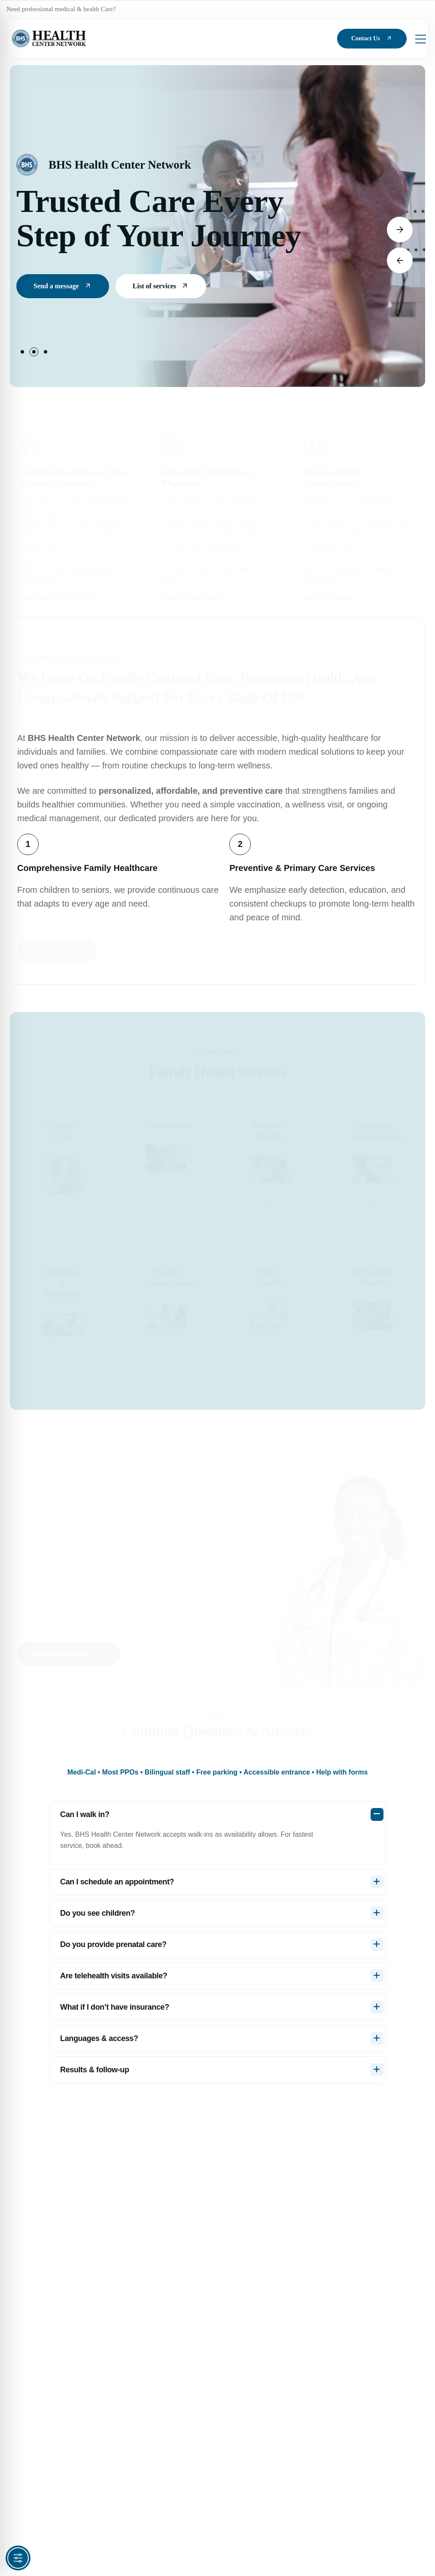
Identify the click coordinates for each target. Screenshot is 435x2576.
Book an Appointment (199, 596)
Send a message (62, 292)
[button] (22, 352)
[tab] (218, 1772)
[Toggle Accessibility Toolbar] (18, 2558)
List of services (161, 292)
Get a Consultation (337, 596)
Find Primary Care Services (64, 596)
